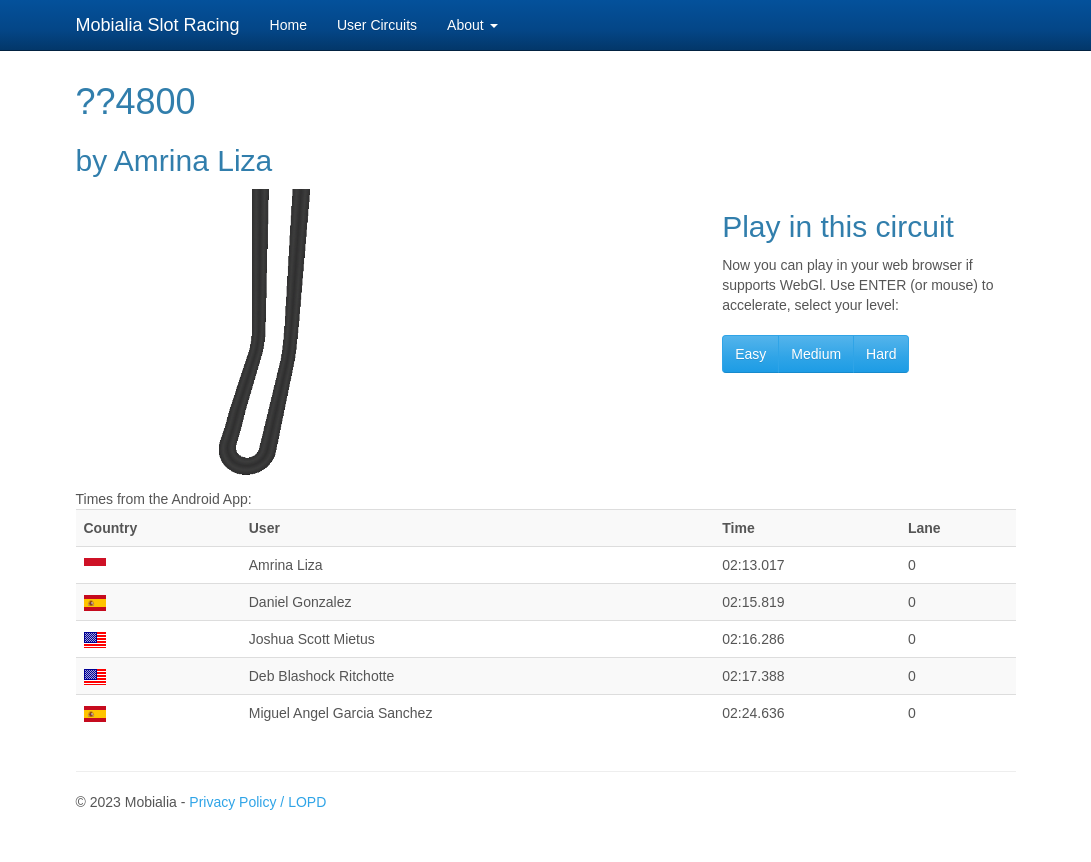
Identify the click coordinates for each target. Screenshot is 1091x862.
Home (288, 25)
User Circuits (377, 25)
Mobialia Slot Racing (158, 25)
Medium (816, 354)
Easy (750, 354)
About (472, 25)
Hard (881, 354)
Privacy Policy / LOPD (257, 802)
